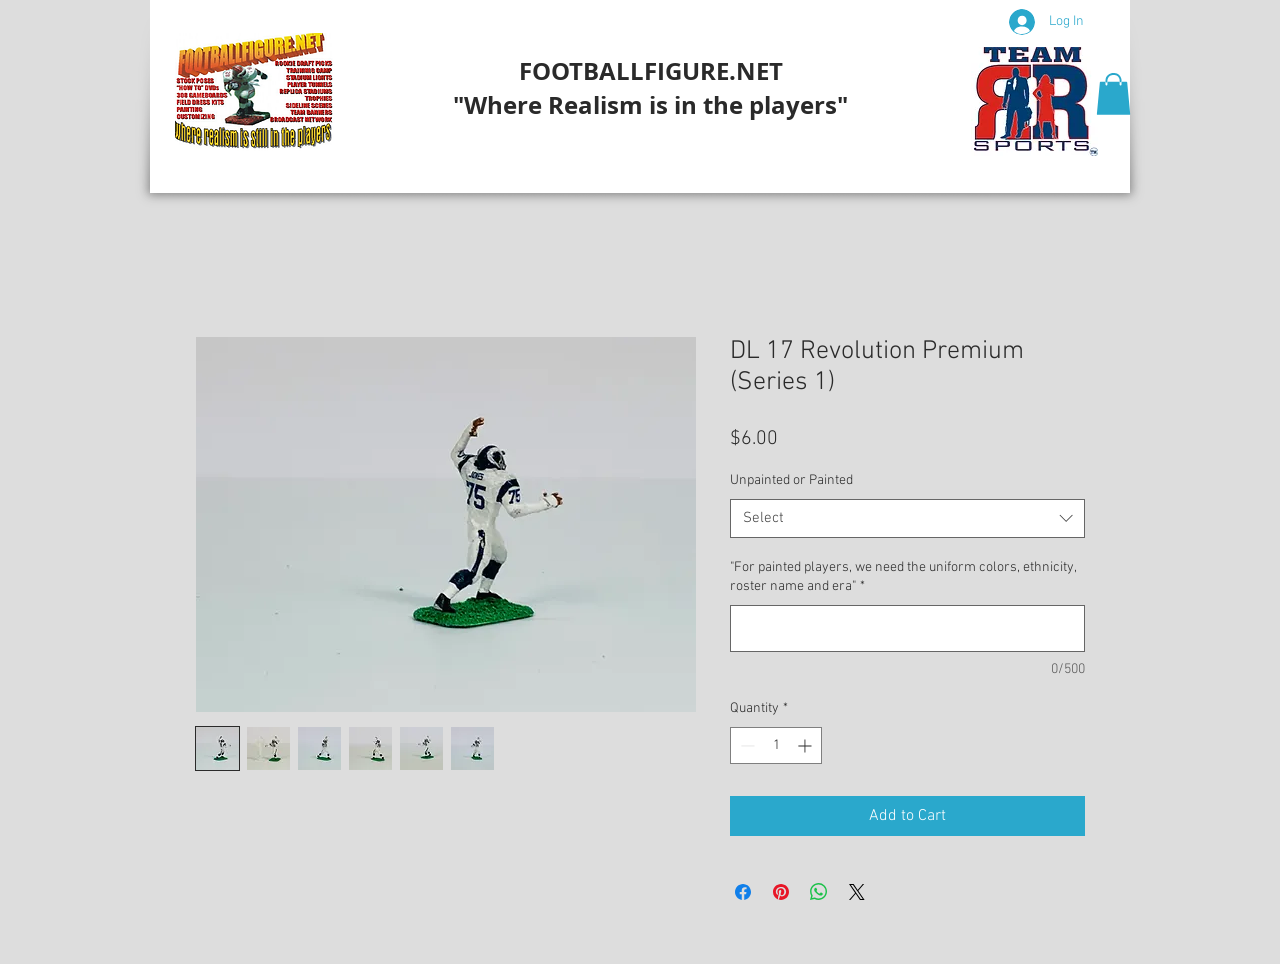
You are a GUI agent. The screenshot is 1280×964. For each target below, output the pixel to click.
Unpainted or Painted (791, 480)
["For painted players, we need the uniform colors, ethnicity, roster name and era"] (907, 628)
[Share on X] (857, 892)
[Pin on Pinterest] (781, 892)
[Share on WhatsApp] (819, 892)
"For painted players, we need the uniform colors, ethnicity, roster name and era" (903, 577)
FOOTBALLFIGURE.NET (651, 71)
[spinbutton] (776, 745)
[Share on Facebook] (743, 892)
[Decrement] (745, 745)
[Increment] (806, 745)
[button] (1113, 94)
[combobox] (907, 518)
